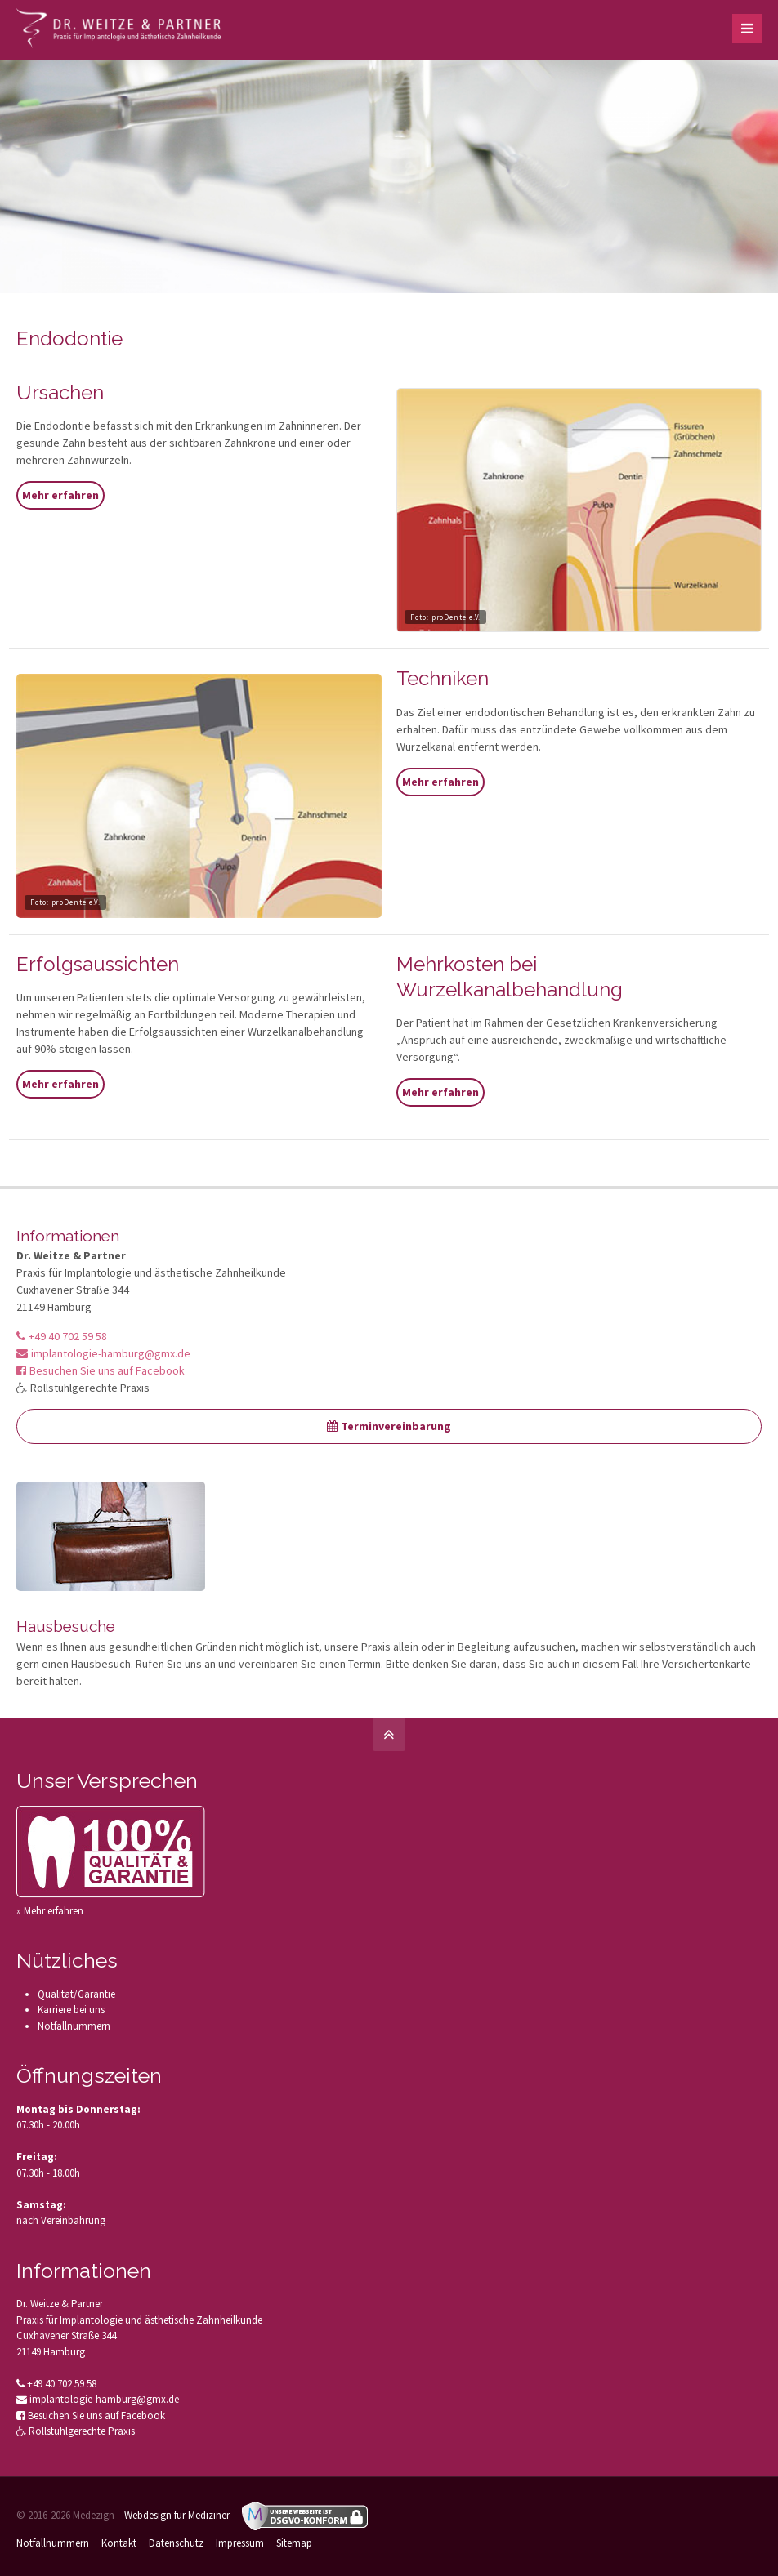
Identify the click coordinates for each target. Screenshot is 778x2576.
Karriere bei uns (71, 2010)
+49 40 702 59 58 (61, 1336)
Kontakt (118, 2543)
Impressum (240, 2543)
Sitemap (294, 2543)
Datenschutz (176, 2543)
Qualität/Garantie (76, 1994)
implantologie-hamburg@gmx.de (103, 1353)
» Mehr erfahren (49, 1911)
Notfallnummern (74, 2026)
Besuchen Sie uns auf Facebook (100, 1370)
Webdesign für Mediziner (177, 2515)
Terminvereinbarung (389, 1426)
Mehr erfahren (60, 495)
